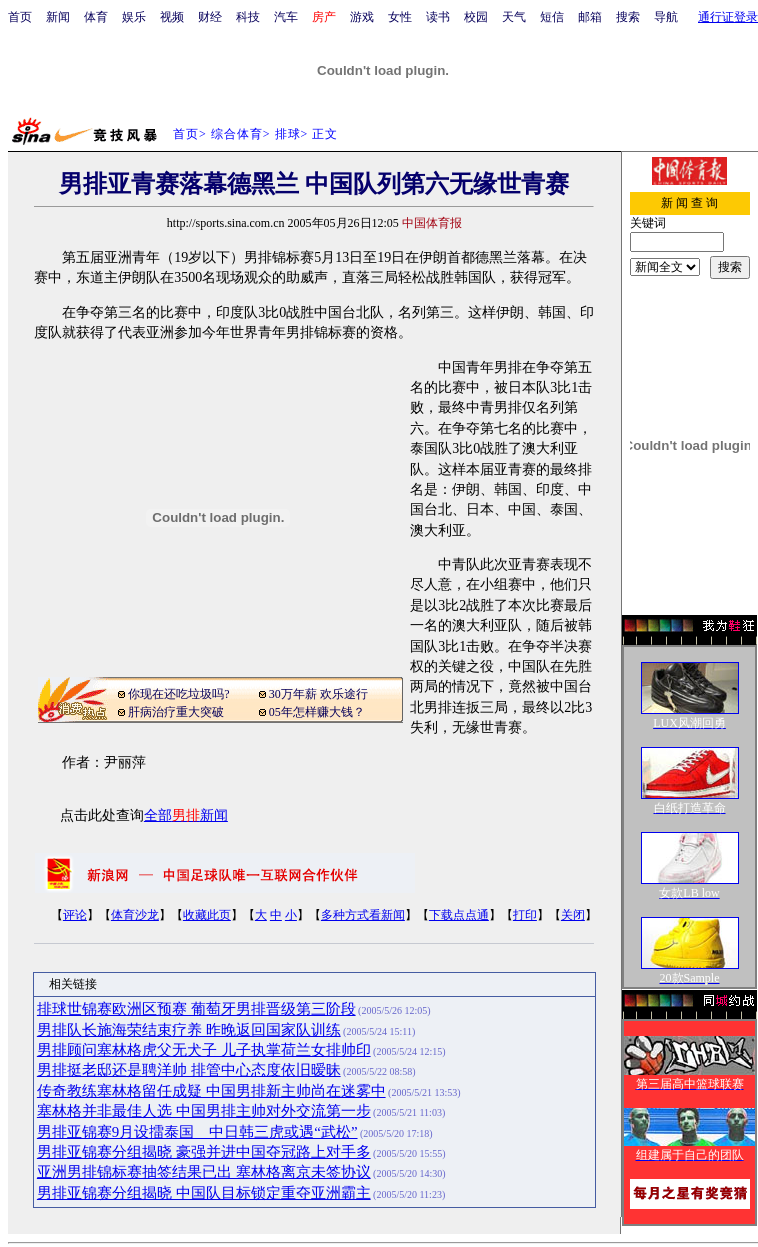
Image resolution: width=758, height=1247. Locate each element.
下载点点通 (459, 915)
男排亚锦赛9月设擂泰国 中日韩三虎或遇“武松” (197, 1132)
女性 (400, 17)
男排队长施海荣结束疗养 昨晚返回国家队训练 (189, 1030)
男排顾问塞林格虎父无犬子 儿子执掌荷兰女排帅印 (204, 1050)
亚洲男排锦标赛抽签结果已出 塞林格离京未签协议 (204, 1172)
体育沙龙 (135, 915)
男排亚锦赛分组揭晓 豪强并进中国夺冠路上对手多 (204, 1152)
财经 (210, 17)
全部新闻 (186, 815)
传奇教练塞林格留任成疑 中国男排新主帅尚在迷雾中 (211, 1091)
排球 (288, 134)
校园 (476, 17)
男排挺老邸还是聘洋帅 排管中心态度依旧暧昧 (189, 1070)
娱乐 (134, 17)
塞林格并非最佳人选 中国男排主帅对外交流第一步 (204, 1111)
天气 (514, 17)
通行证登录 (728, 17)
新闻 (58, 17)
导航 (666, 17)
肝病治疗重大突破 (176, 712)
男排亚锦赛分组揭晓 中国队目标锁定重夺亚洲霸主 (204, 1193)
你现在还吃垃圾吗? (178, 694)
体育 (96, 17)
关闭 (573, 915)
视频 (172, 17)
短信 (552, 17)
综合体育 (237, 134)
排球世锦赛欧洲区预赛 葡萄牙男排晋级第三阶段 (196, 1009)
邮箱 (590, 17)
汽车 (286, 17)
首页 (20, 17)
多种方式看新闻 (363, 915)
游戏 (362, 17)
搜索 (628, 17)
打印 (525, 915)
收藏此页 (207, 915)
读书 (438, 17)
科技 (248, 17)
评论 (75, 915)
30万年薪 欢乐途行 (318, 694)
